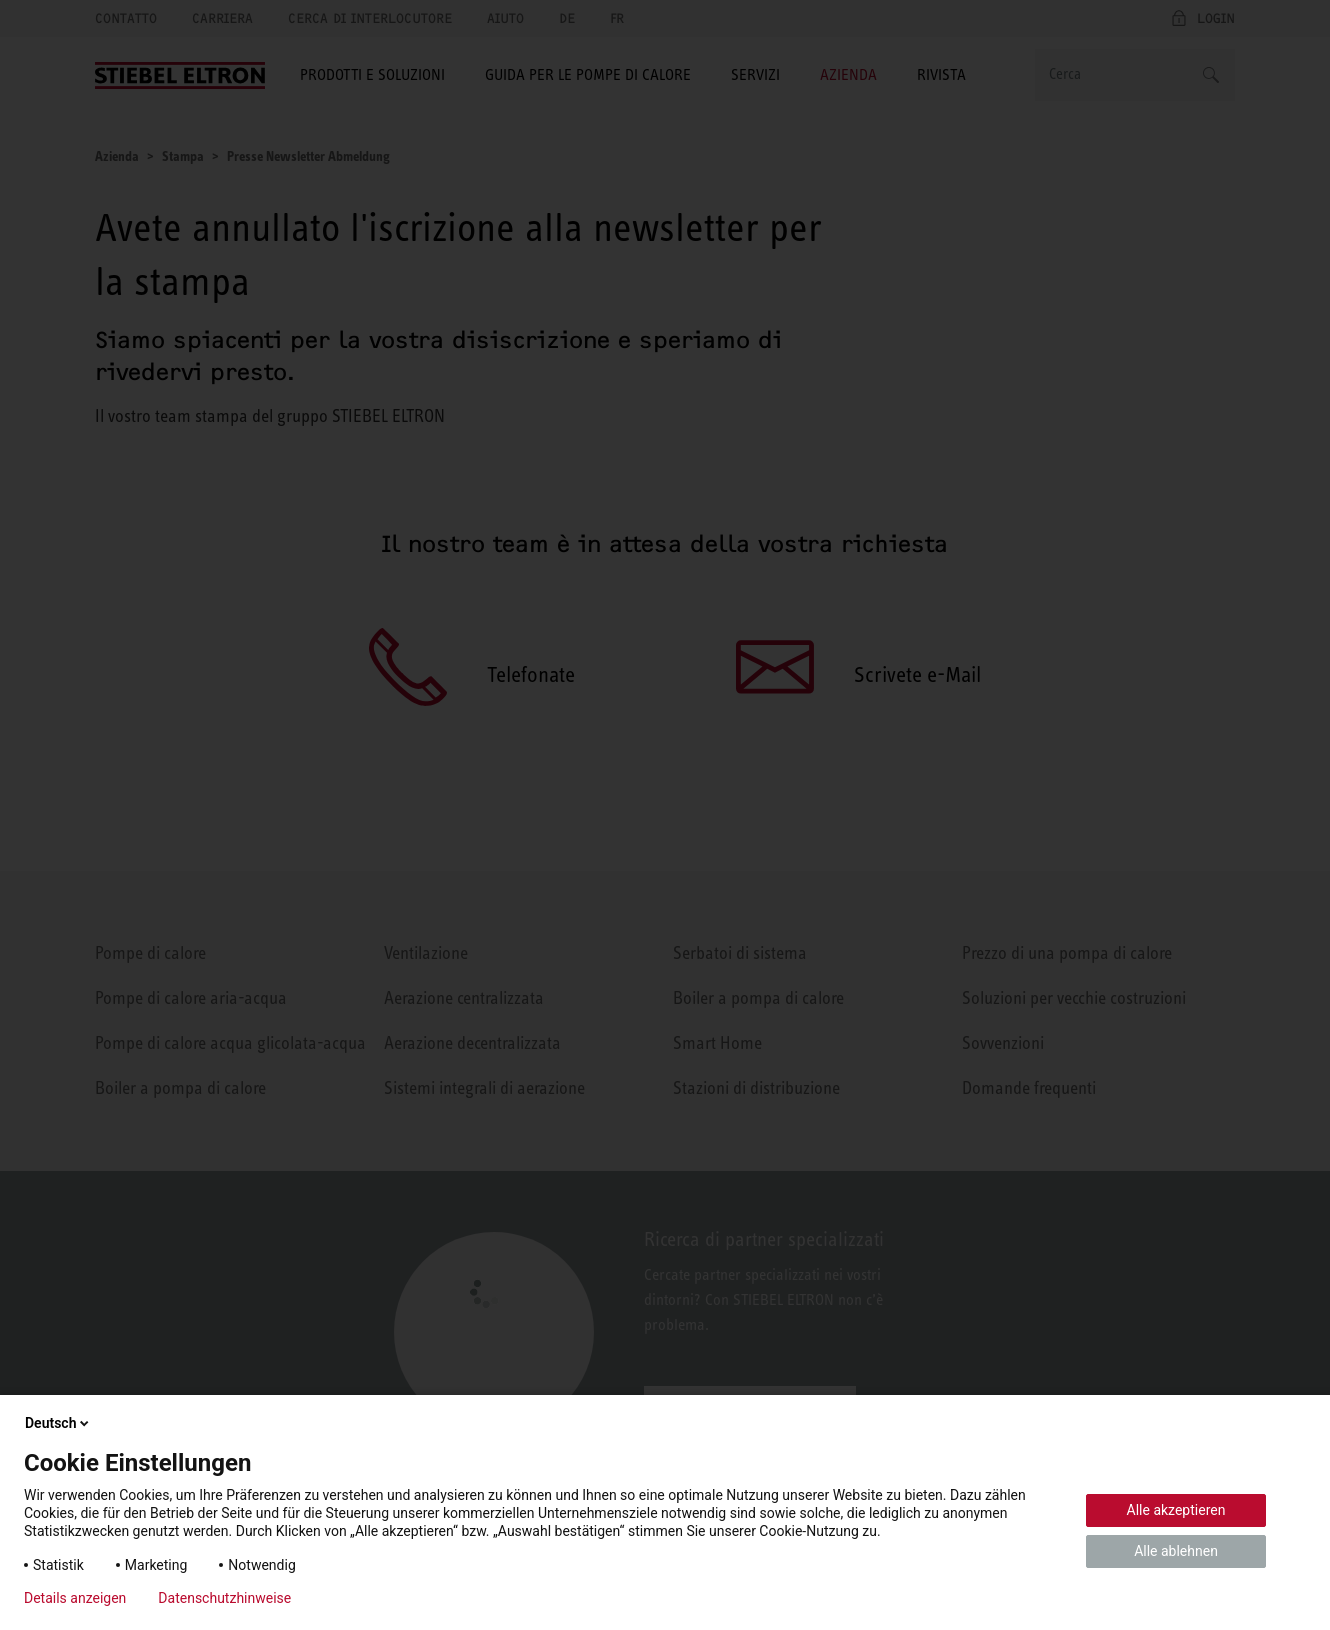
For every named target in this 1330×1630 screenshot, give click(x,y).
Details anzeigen (75, 1598)
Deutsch (58, 1423)
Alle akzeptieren (1176, 1510)
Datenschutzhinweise (224, 1598)
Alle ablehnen (1176, 1551)
